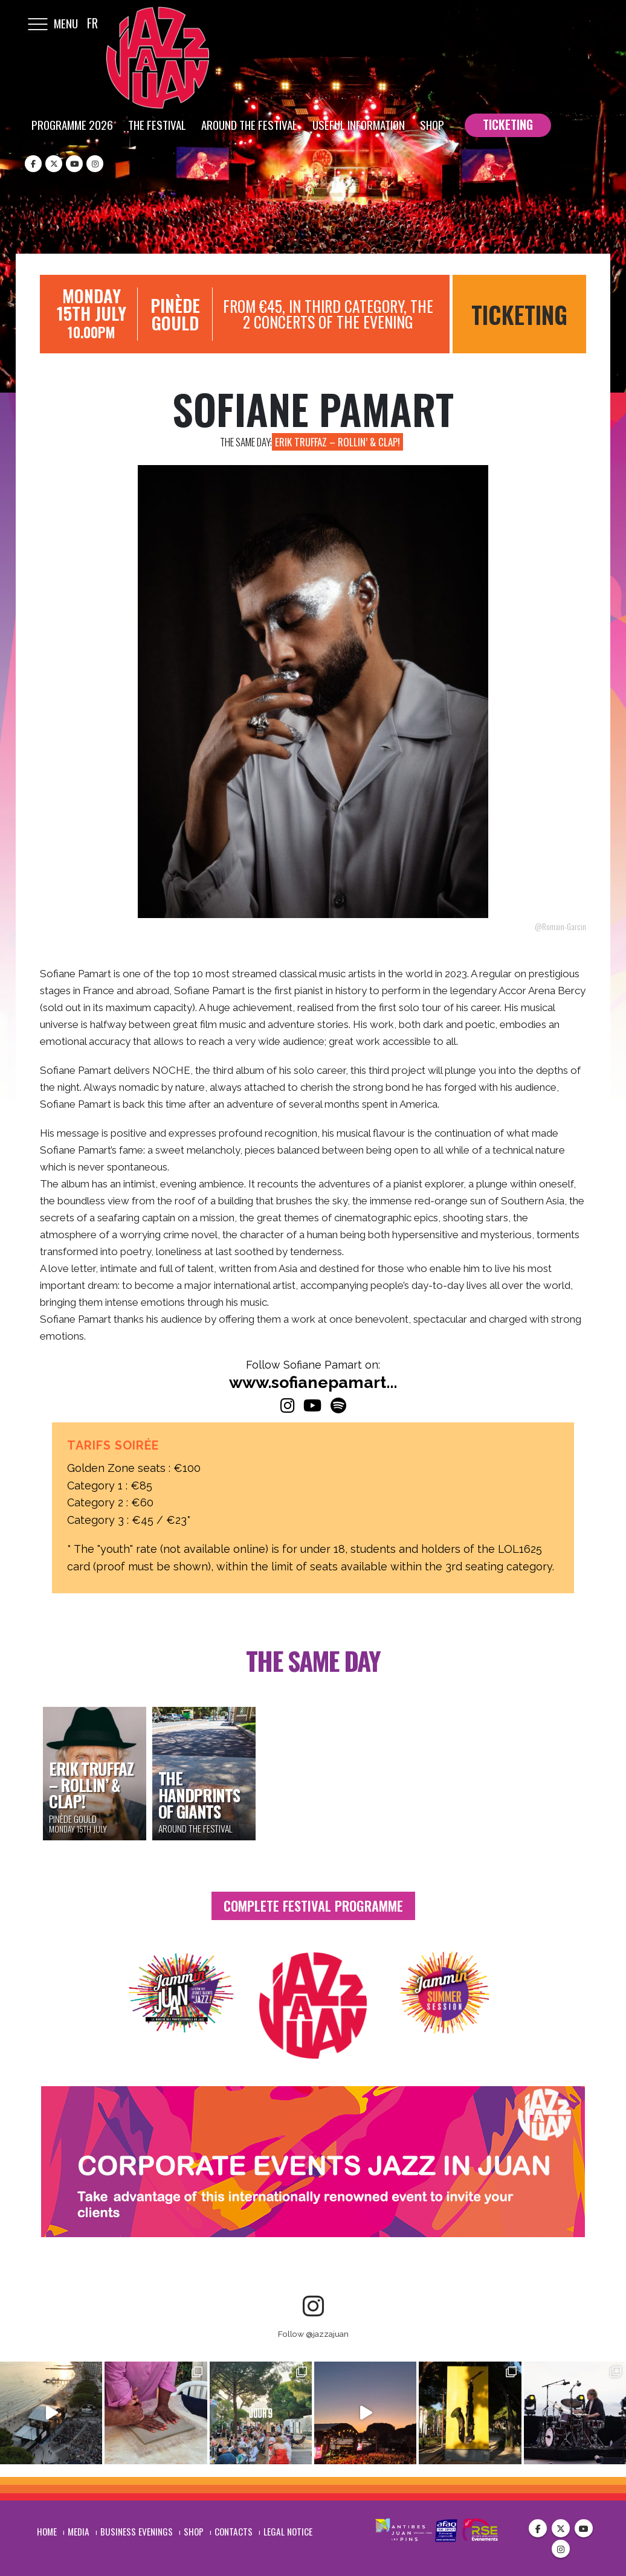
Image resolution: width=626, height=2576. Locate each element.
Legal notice (287, 2530)
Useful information (358, 124)
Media (78, 2530)
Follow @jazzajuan (313, 2334)
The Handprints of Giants (198, 1794)
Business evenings (136, 2530)
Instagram (561, 2548)
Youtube (584, 2527)
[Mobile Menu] (37, 23)
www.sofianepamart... (313, 1382)
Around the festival (249, 124)
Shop (432, 124)
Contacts (234, 2530)
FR (92, 23)
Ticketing (519, 314)
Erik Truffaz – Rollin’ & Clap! (337, 441)
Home (47, 2530)
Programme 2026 (72, 124)
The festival (157, 124)
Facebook (538, 2527)
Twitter (561, 2527)
